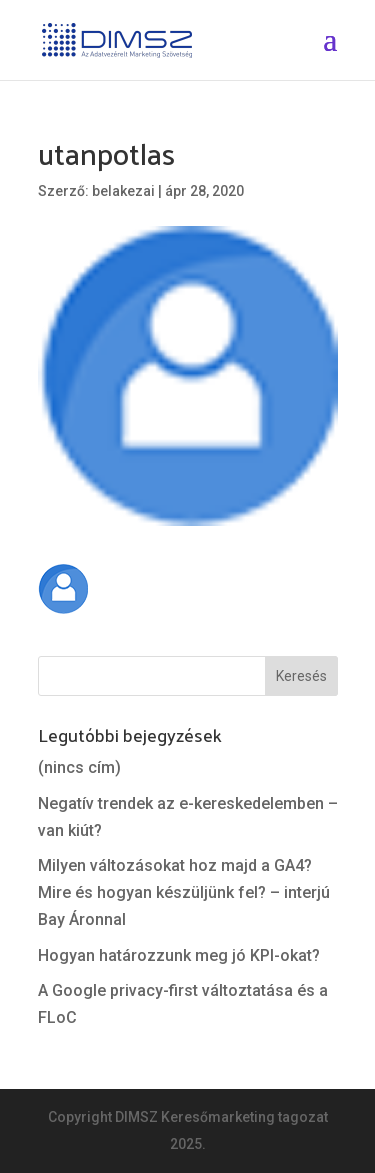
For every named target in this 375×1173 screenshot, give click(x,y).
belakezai (123, 191)
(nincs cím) (79, 767)
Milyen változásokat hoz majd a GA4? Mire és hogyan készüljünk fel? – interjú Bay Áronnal (184, 892)
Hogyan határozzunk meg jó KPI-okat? (179, 955)
